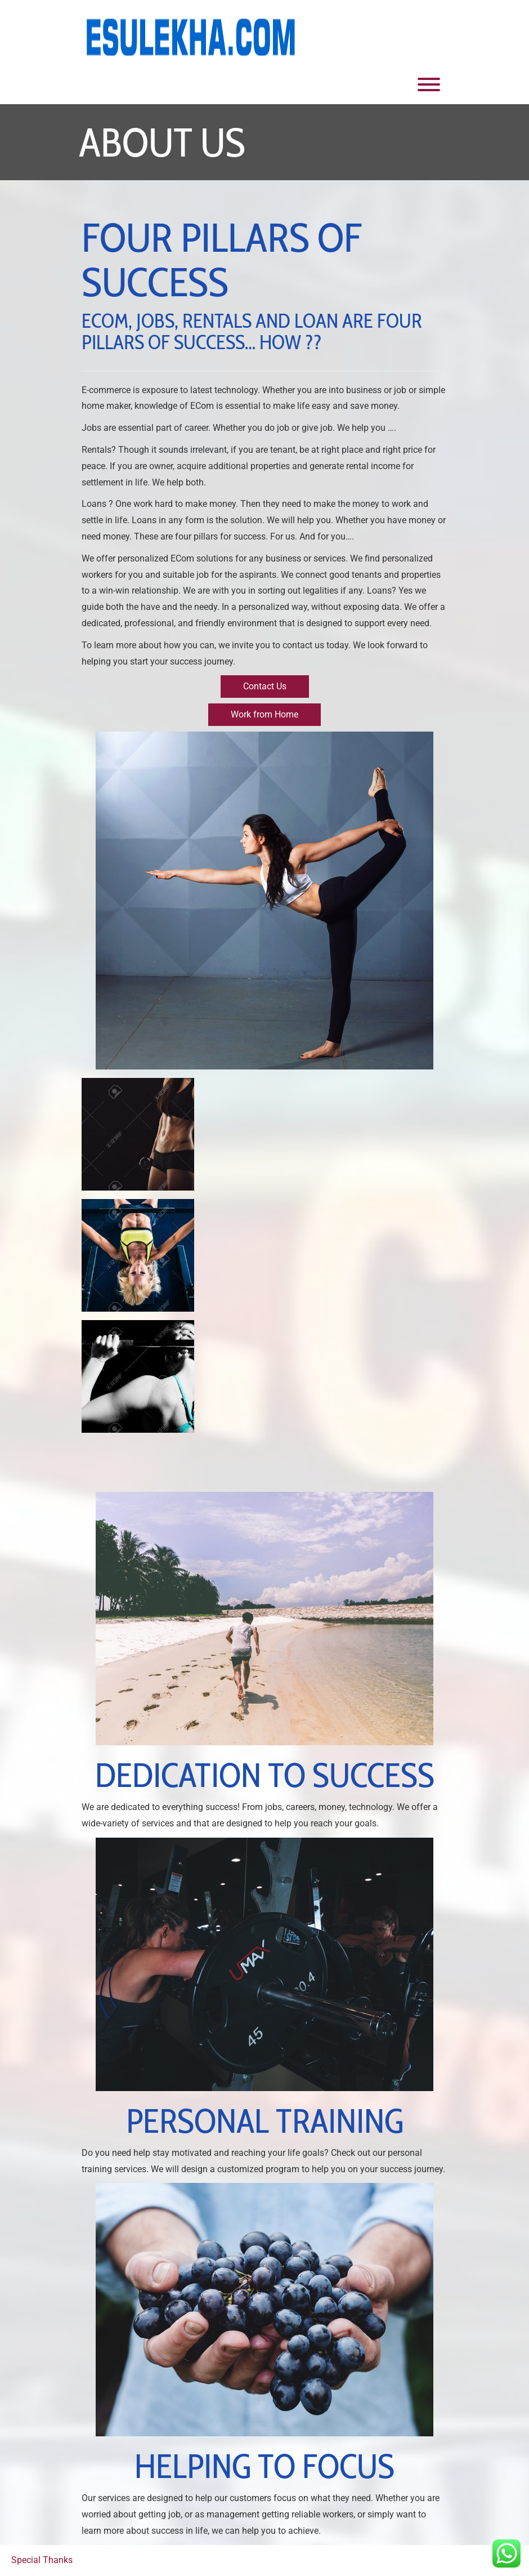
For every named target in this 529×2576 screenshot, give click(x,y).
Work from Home (264, 714)
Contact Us (264, 686)
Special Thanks (42, 2560)
